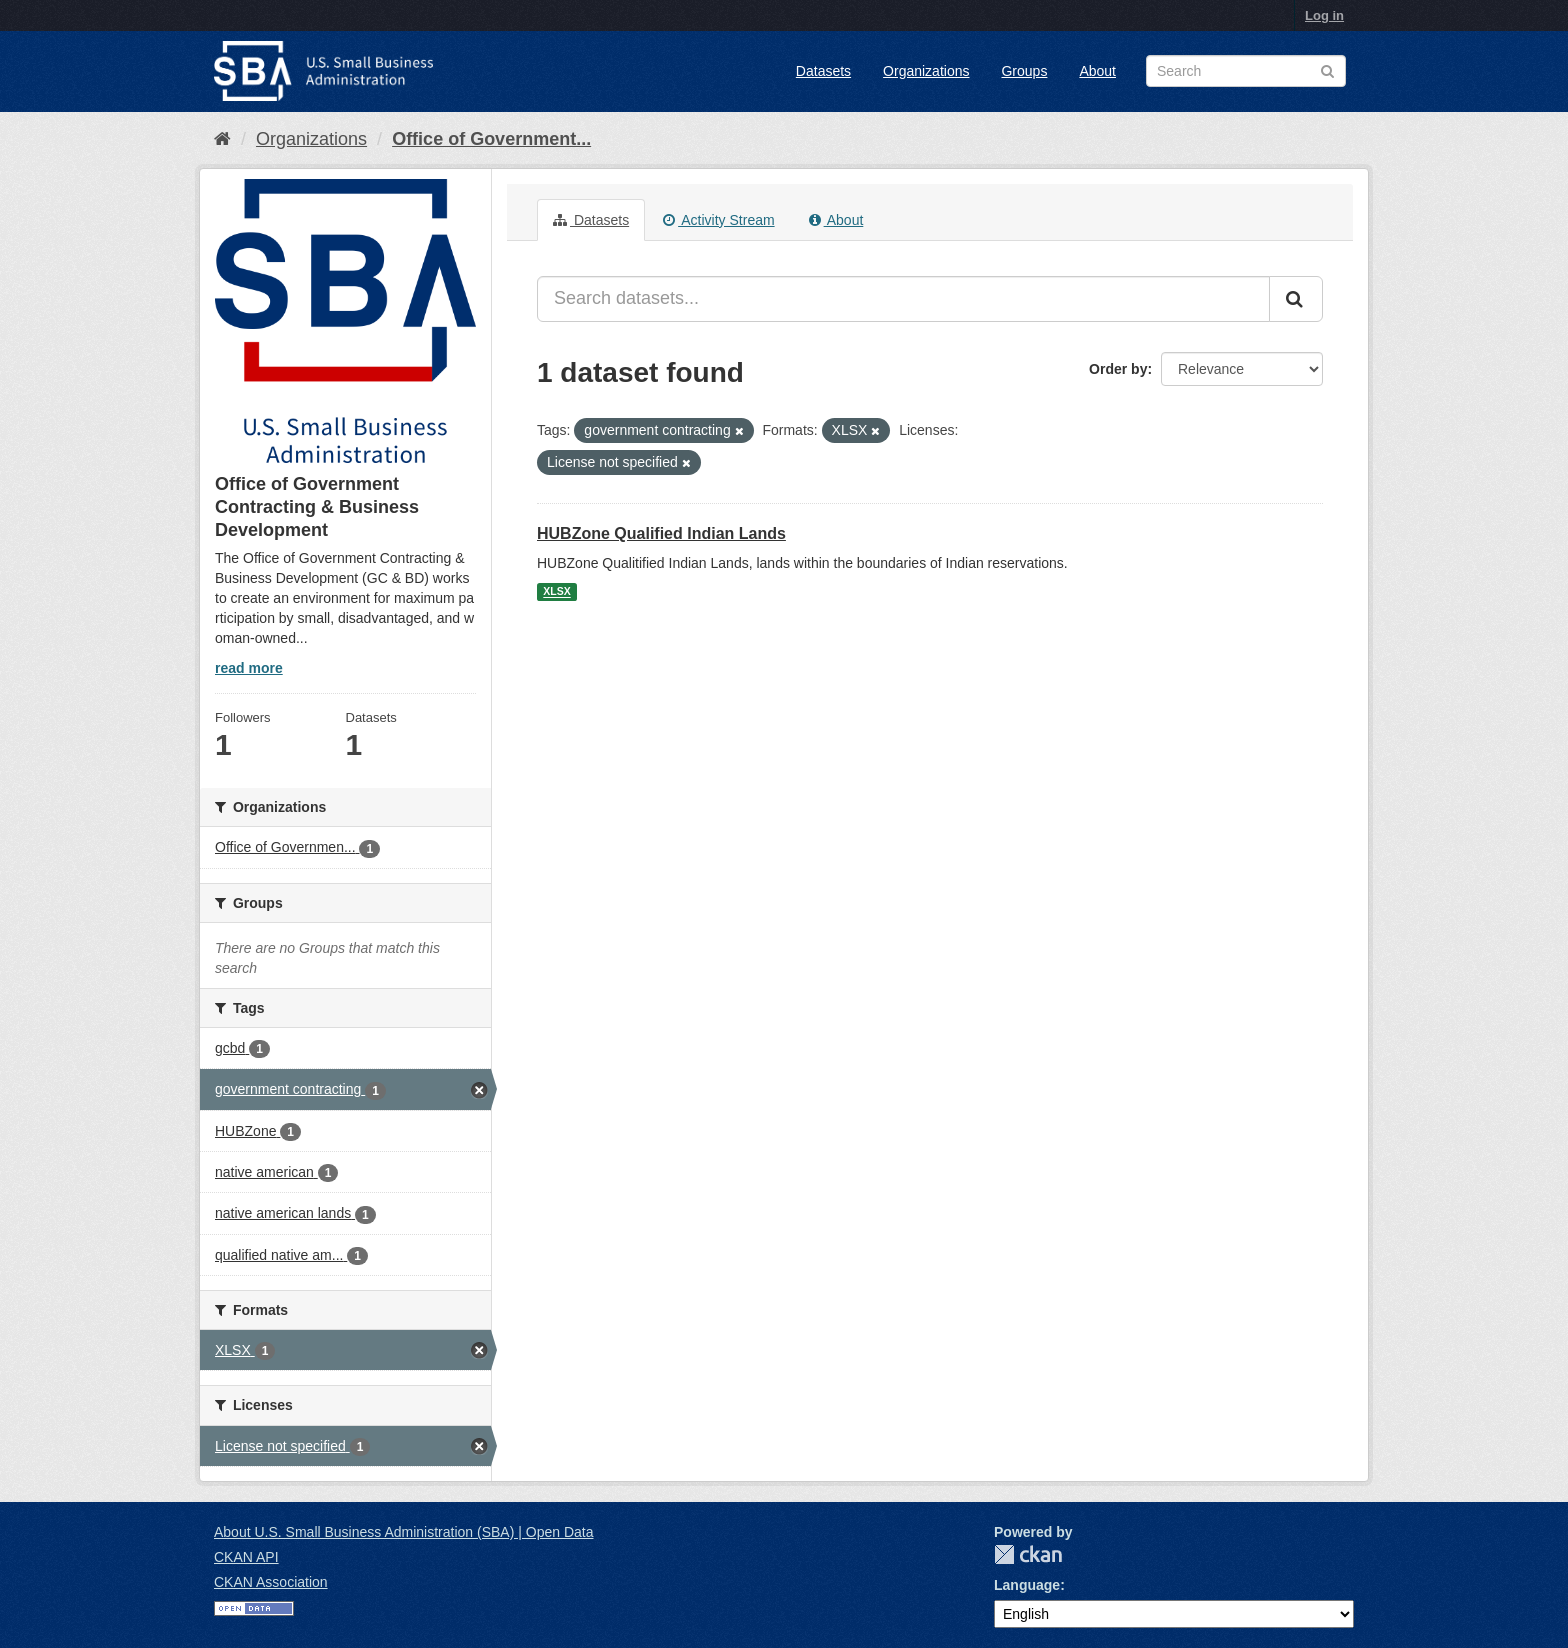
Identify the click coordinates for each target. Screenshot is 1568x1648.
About (1097, 71)
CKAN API (246, 1557)
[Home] (222, 139)
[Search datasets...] (903, 299)
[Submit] (1296, 299)
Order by (1118, 369)
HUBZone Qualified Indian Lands (661, 533)
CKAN (1028, 1554)
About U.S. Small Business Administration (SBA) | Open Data (403, 1532)
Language (1027, 1585)
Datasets (823, 71)
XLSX (556, 592)
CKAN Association (271, 1582)
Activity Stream (718, 220)
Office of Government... (491, 139)
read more (249, 668)
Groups (1024, 71)
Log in (1324, 15)
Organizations (926, 71)
